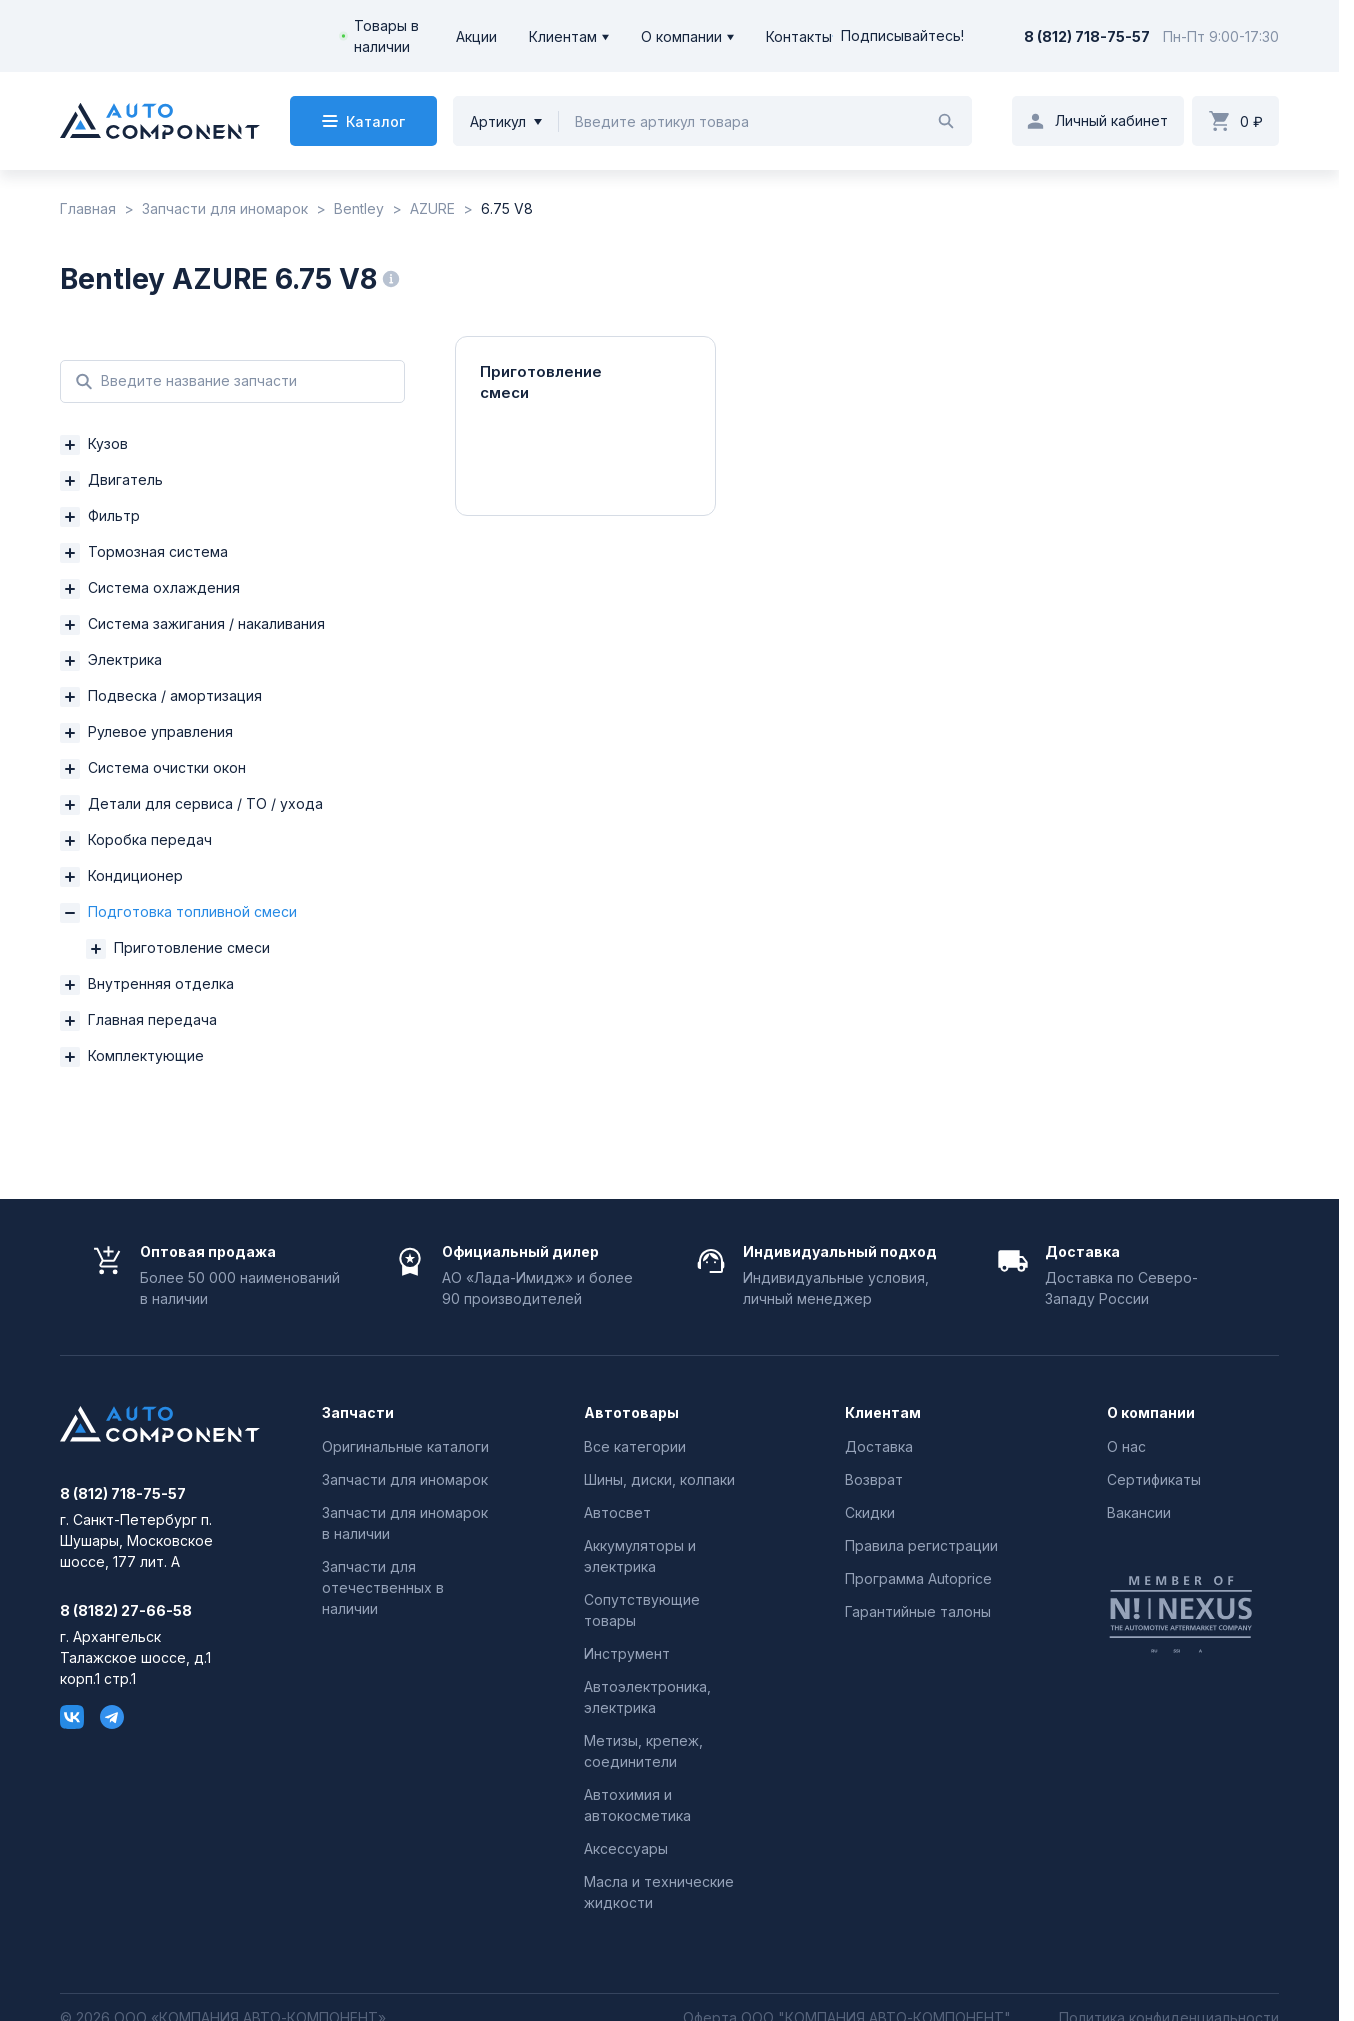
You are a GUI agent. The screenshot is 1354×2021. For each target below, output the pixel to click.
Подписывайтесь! (898, 36)
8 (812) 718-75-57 (1087, 36)
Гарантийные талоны (918, 1611)
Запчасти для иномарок (405, 1479)
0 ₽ (1251, 121)
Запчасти (358, 1413)
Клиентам (563, 36)
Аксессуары (626, 1848)
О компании (681, 36)
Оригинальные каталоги (405, 1446)
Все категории (635, 1446)
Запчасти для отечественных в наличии (383, 1587)
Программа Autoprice (918, 1578)
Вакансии (1139, 1512)
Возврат (874, 1479)
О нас (1126, 1446)
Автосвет (617, 1512)
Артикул (498, 121)
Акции (476, 36)
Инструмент (627, 1653)
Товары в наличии (386, 36)
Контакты (799, 36)
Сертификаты (1154, 1479)
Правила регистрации (921, 1545)
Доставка (879, 1446)
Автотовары (631, 1413)
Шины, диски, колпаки (659, 1479)
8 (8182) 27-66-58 (126, 1611)
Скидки (870, 1512)
